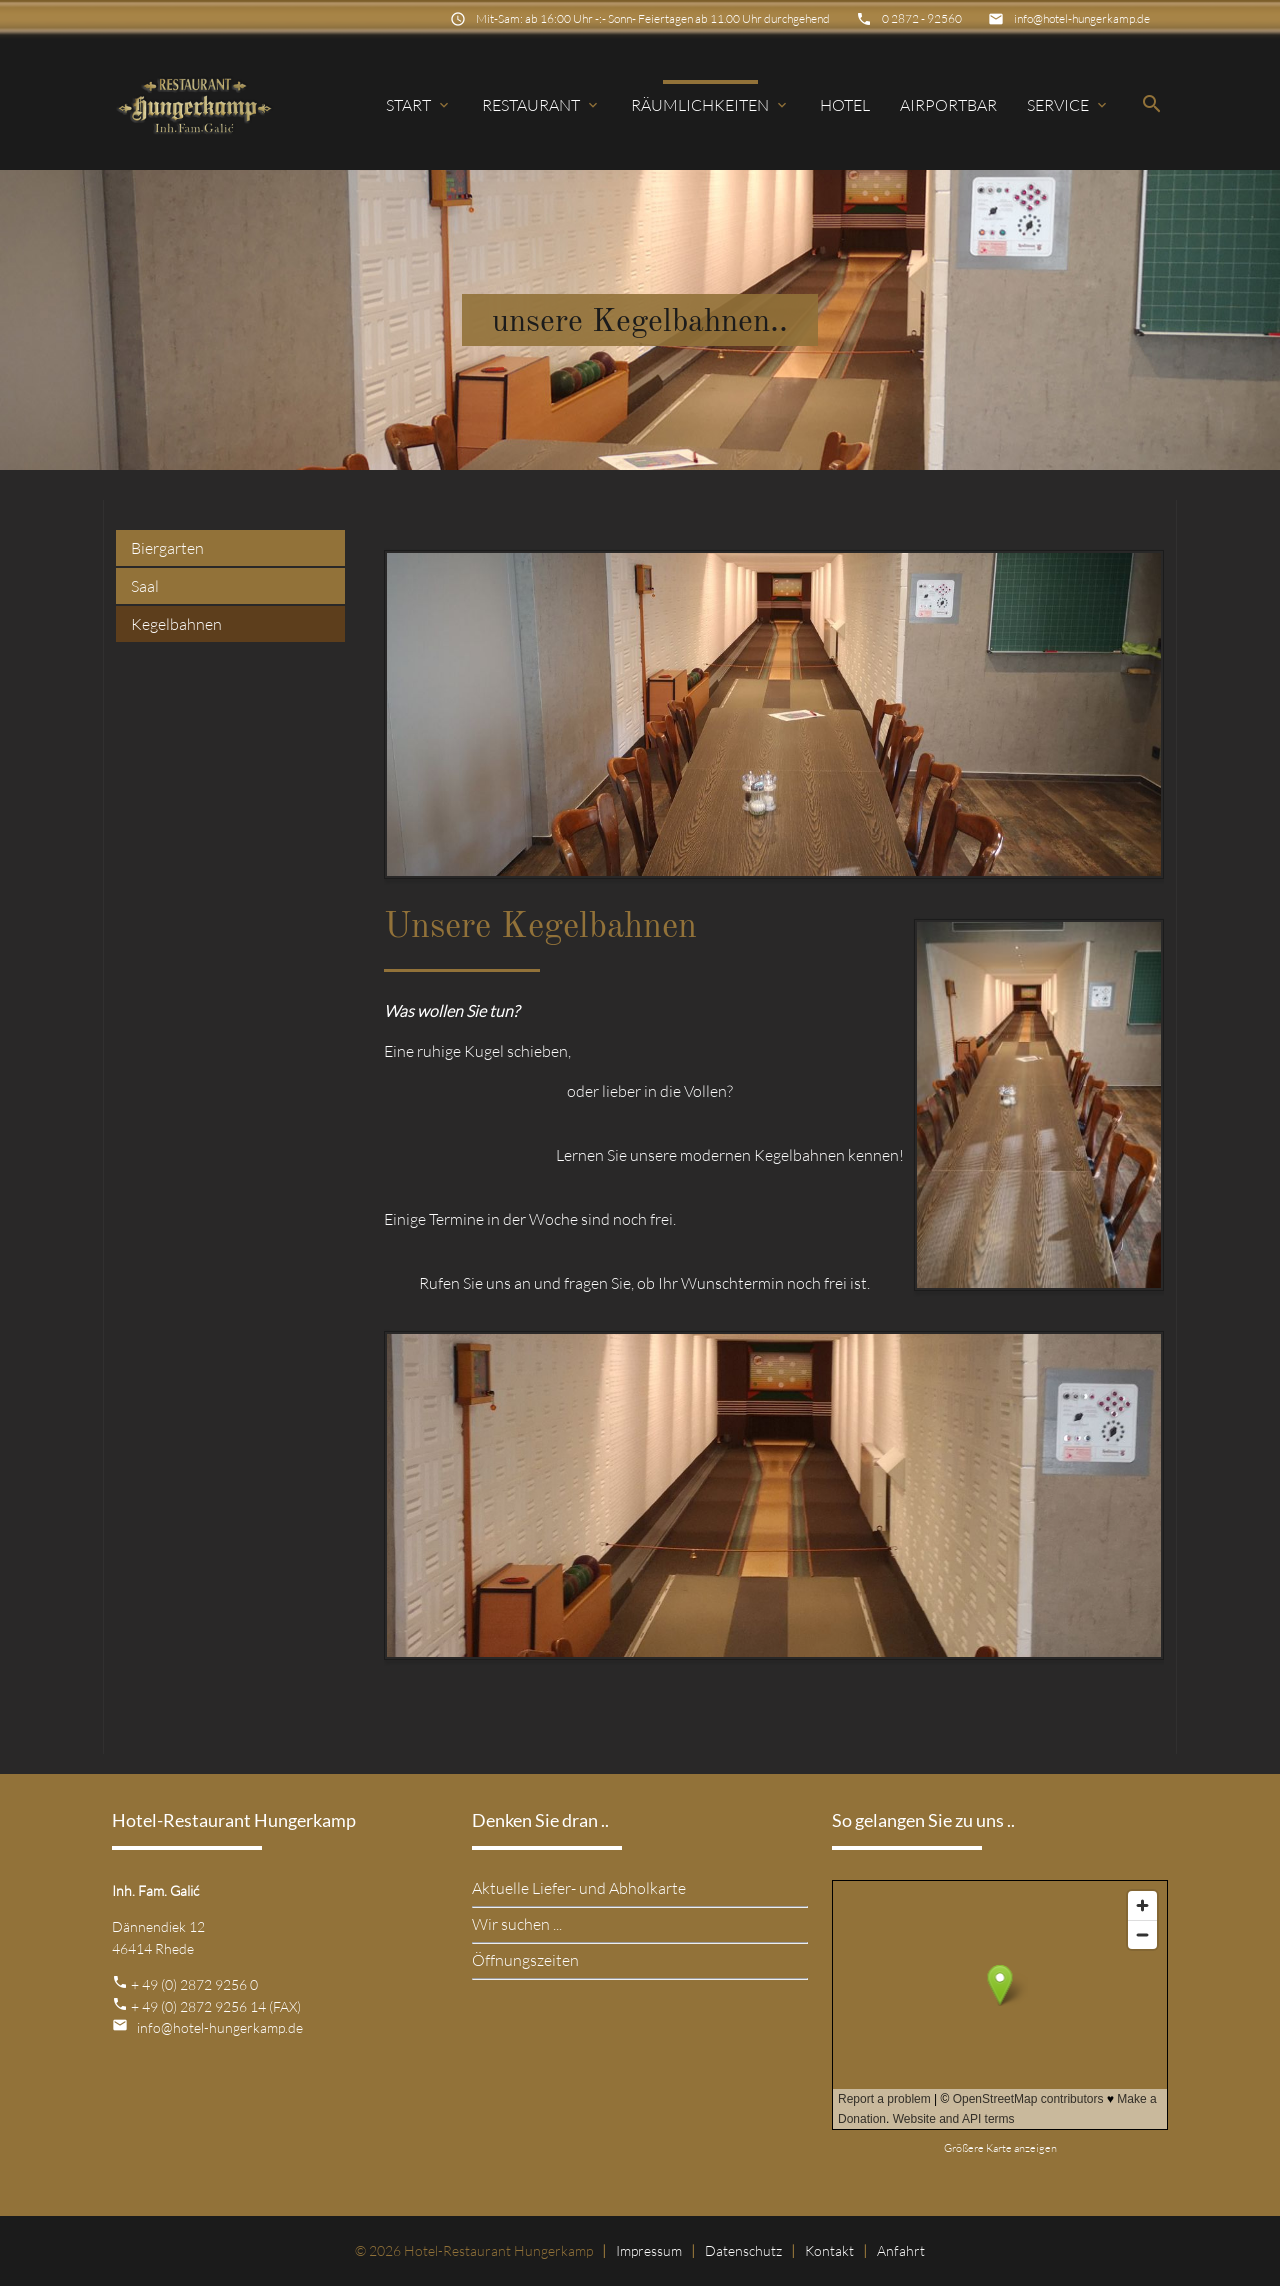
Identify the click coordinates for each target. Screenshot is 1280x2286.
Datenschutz (743, 2250)
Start (419, 105)
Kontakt (829, 2250)
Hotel (845, 105)
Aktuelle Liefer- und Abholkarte (579, 1888)
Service (1068, 105)
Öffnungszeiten (525, 1960)
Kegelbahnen (176, 624)
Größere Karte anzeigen (1000, 2148)
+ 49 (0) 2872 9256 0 (194, 1984)
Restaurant (541, 105)
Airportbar (948, 105)
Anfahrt (901, 2250)
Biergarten (167, 548)
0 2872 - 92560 (922, 18)
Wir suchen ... (517, 1924)
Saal (145, 586)
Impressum (649, 2250)
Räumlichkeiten (710, 105)
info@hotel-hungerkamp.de (1082, 18)
